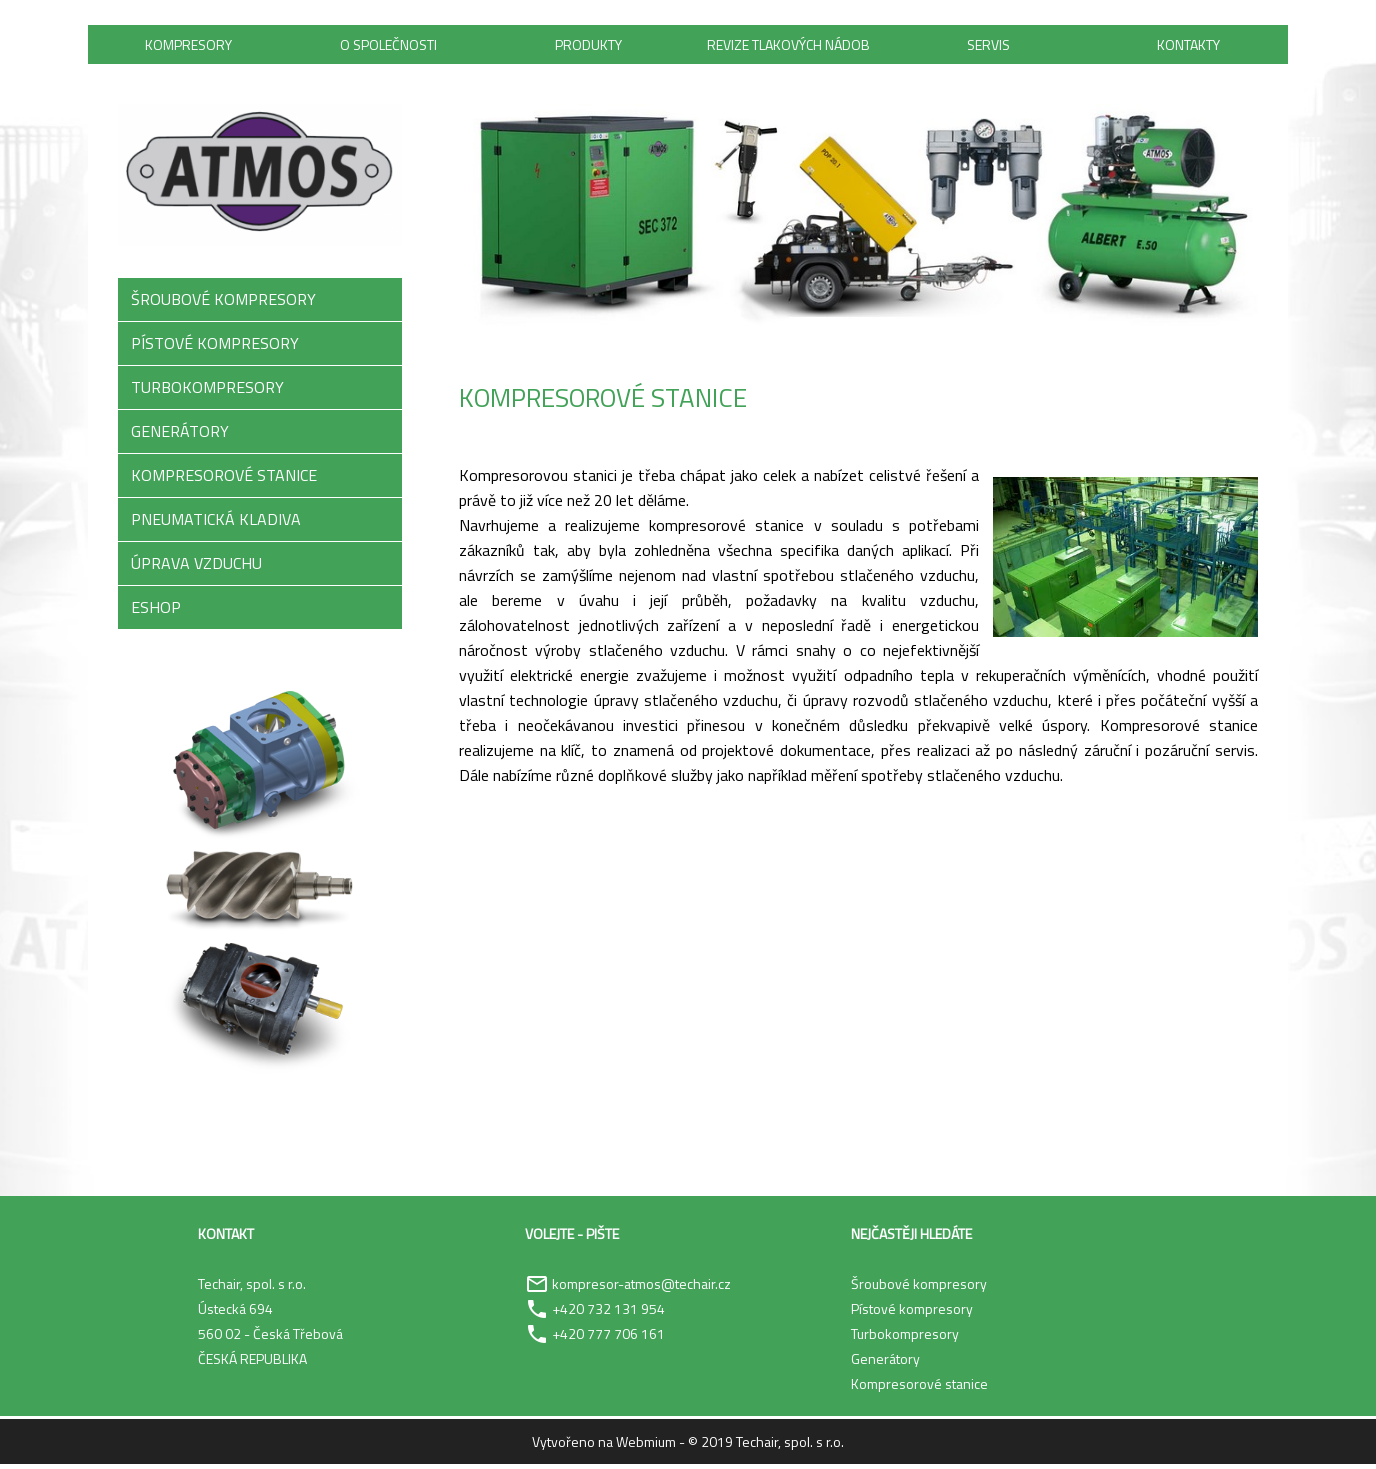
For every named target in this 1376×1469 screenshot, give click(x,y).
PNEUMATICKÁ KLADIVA (216, 524)
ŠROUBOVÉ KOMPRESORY (223, 304)
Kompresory (188, 46)
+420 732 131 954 (608, 1313)
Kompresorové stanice (919, 1388)
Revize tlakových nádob (788, 46)
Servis (988, 46)
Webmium (646, 1446)
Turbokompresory (905, 1338)
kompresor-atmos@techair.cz (641, 1288)
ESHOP (156, 612)
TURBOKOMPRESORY (207, 392)
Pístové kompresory (912, 1313)
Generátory (885, 1363)
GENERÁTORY (180, 436)
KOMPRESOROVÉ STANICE (224, 480)
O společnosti (388, 46)
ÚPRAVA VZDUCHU (196, 568)
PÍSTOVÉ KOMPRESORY (215, 348)
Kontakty (1188, 46)
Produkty (588, 46)
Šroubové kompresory (919, 1288)
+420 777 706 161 (608, 1338)
